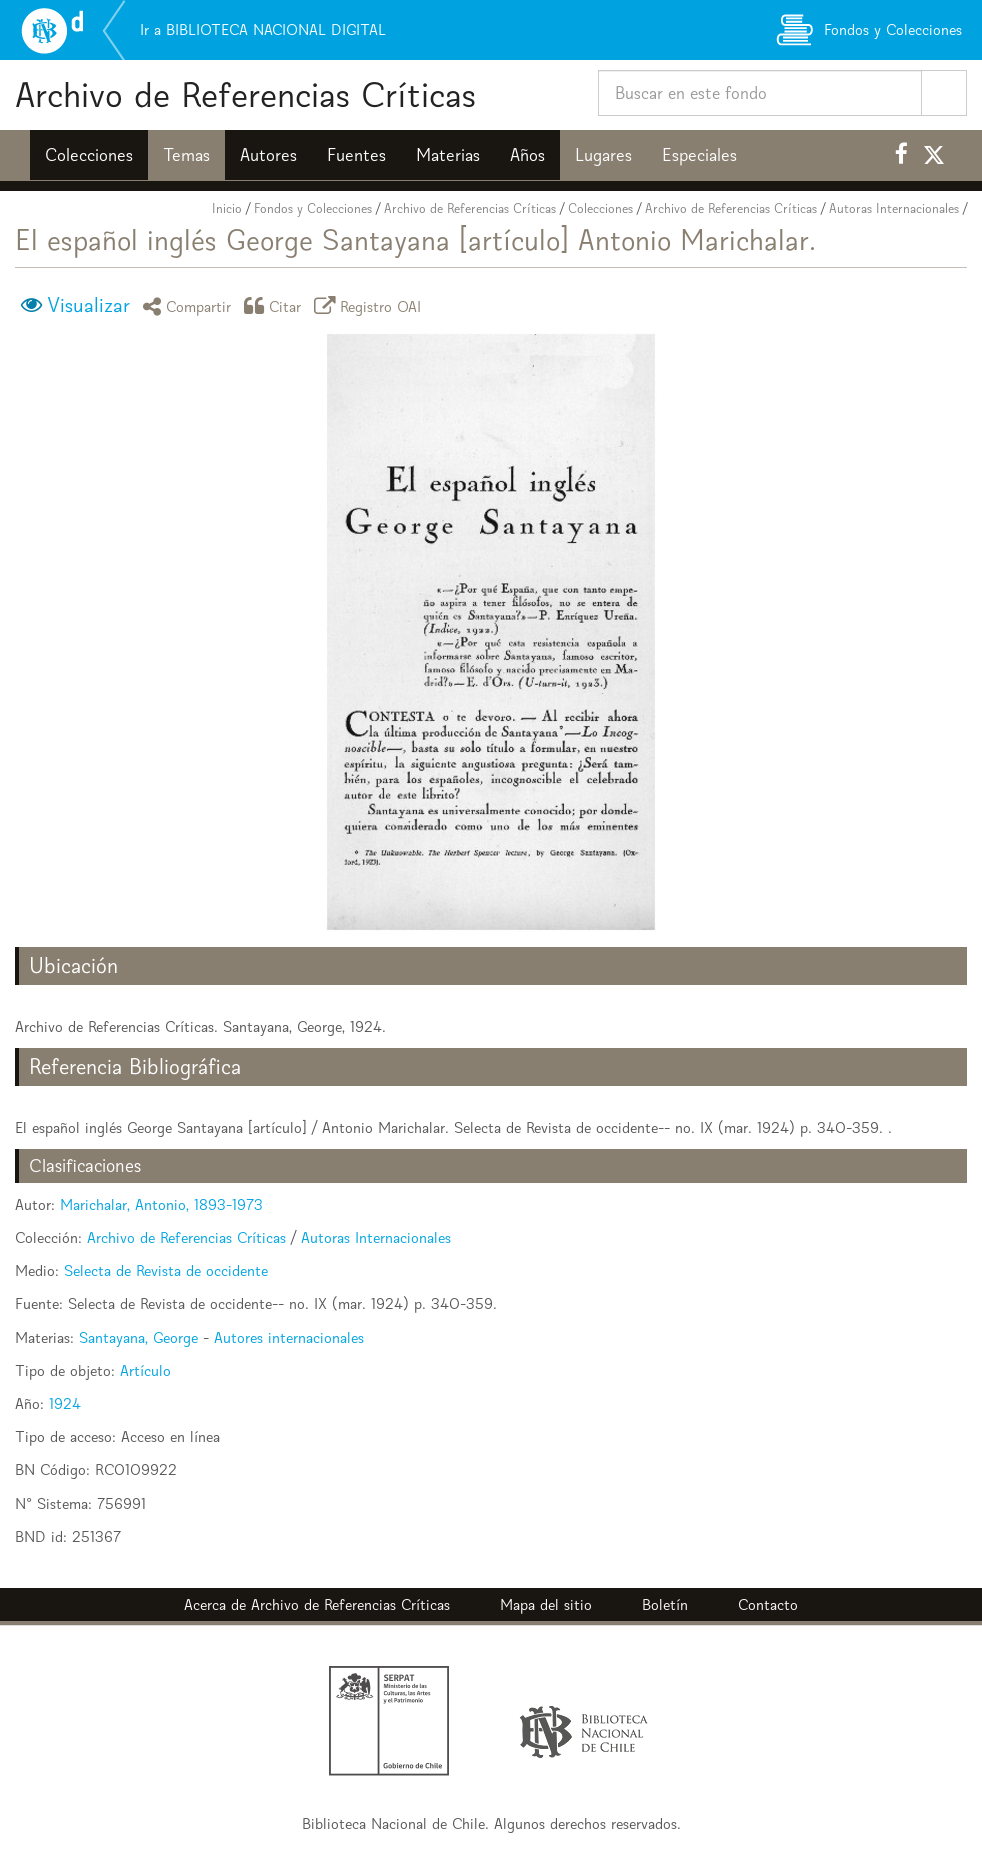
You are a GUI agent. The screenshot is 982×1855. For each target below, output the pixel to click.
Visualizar (88, 305)
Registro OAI (371, 305)
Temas (186, 155)
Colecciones (89, 155)
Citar (276, 305)
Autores (268, 155)
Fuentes (356, 155)
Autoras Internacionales (894, 208)
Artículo (145, 1370)
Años (527, 155)
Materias (448, 155)
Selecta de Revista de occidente (166, 1270)
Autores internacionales (289, 1337)
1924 (65, 1403)
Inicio (227, 208)
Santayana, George (138, 1337)
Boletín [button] (665, 1604)
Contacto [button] (768, 1604)
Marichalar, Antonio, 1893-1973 (161, 1204)
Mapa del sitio (546, 1604)
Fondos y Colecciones (313, 208)
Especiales (699, 155)
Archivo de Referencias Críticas (245, 94)
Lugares (603, 155)
